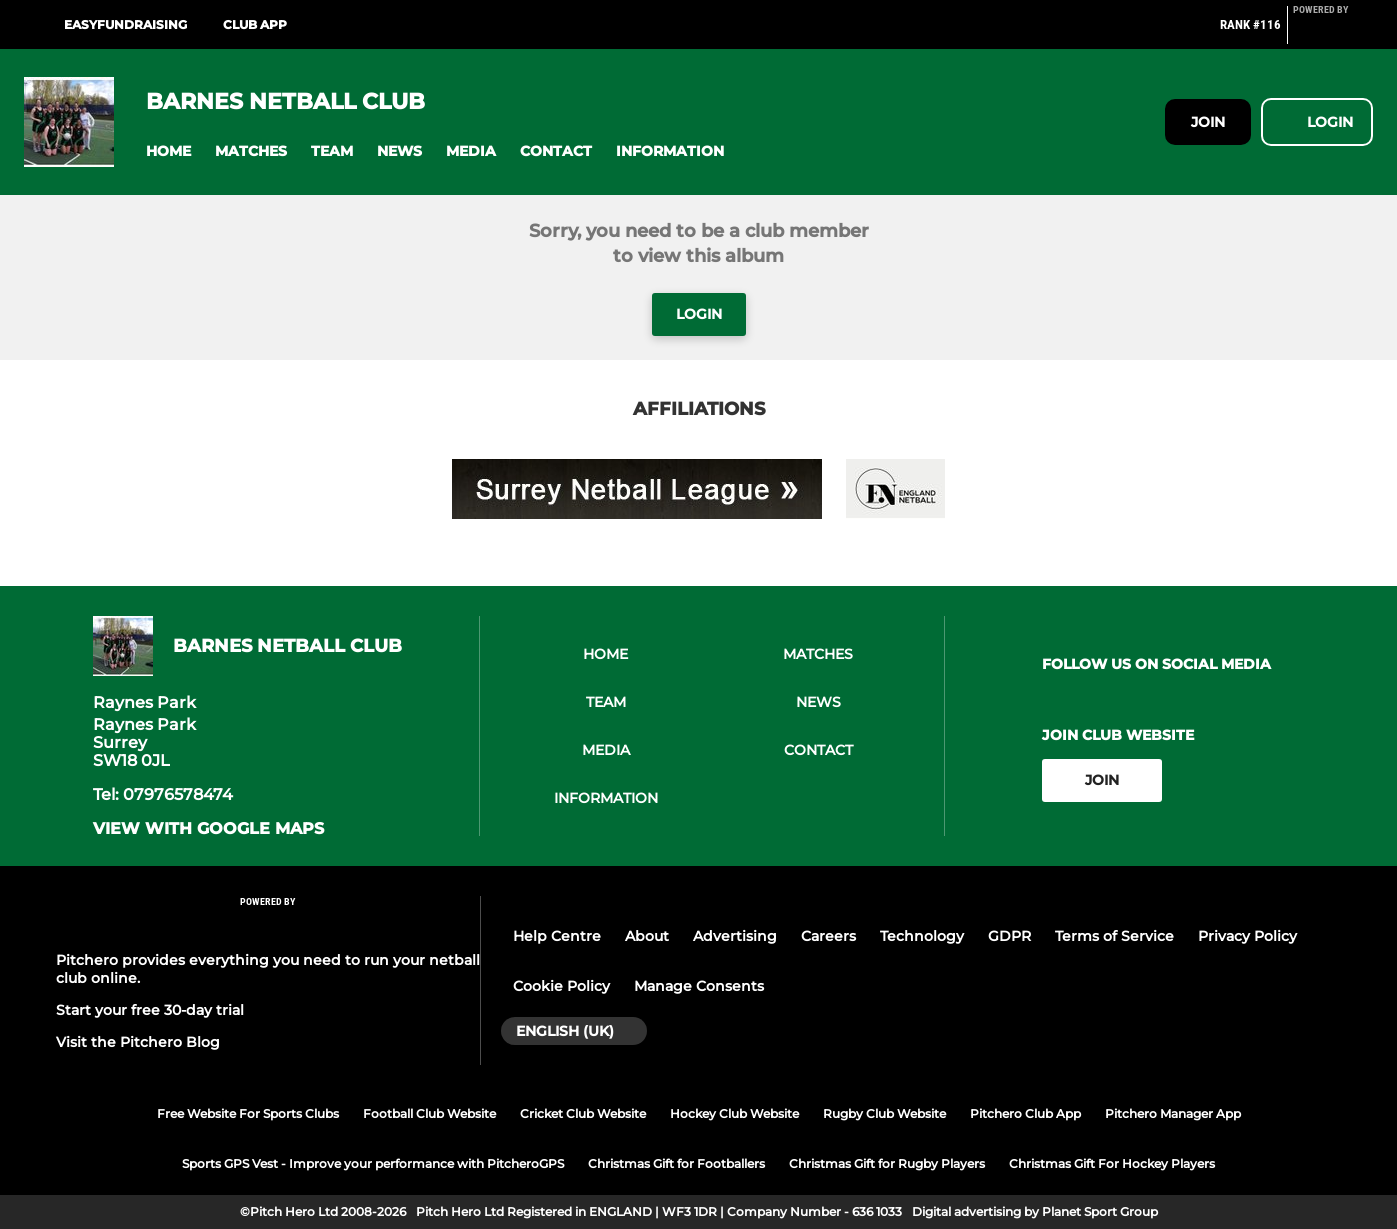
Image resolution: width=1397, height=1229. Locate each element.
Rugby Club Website (884, 1113)
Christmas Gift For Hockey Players (1112, 1163)
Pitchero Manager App (1173, 1113)
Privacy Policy (1247, 936)
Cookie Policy (561, 986)
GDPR (1009, 936)
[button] (168, 151)
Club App (255, 24)
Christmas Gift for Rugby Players (887, 1163)
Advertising (735, 936)
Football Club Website (429, 1113)
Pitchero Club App (1025, 1113)
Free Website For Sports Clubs (248, 1113)
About (647, 936)
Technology (922, 936)
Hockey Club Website (734, 1113)
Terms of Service (1114, 936)
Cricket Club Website (583, 1113)
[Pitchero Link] (1333, 33)
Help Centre (557, 936)
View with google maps (208, 829)
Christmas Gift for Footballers (676, 1163)
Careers (828, 936)
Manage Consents (699, 986)
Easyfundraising (125, 24)
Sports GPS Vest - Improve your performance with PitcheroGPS (373, 1163)
